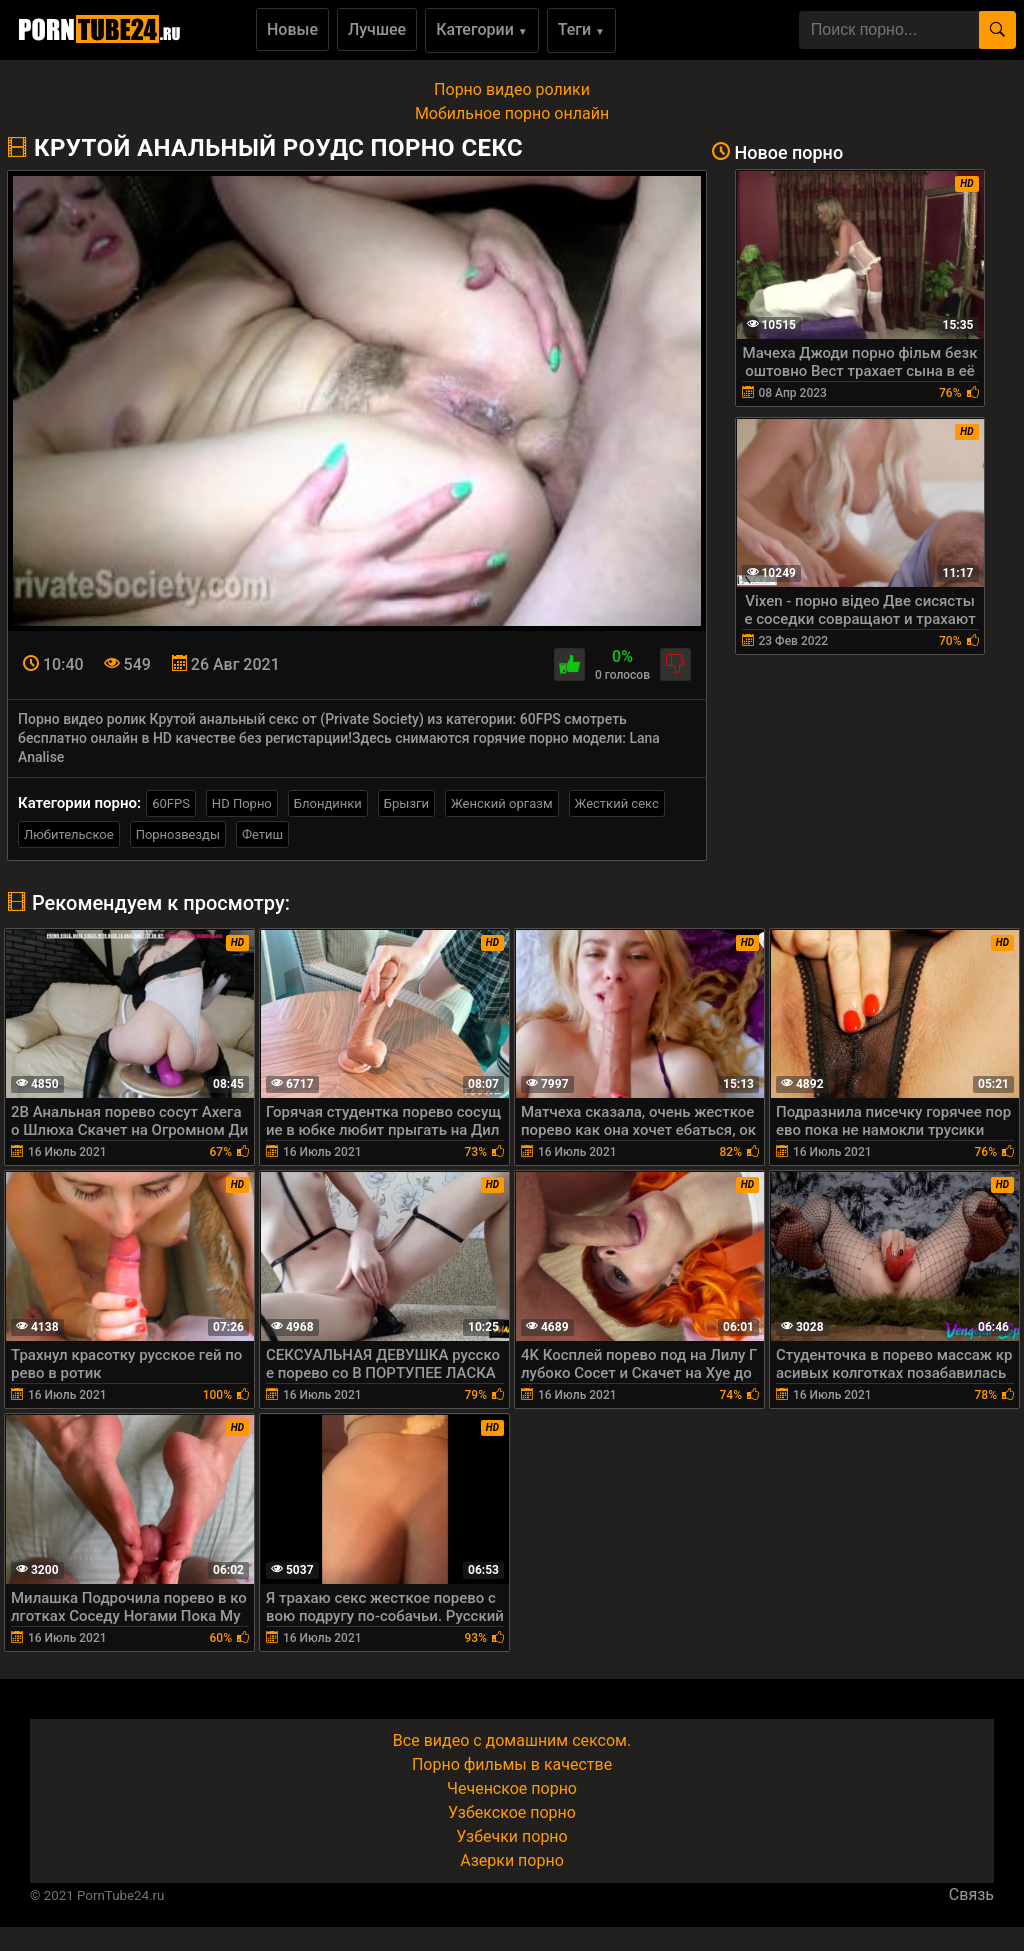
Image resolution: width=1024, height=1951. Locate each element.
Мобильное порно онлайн (512, 113)
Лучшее (377, 29)
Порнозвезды (178, 834)
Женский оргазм (502, 803)
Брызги (406, 803)
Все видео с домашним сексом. (512, 1740)
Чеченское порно (512, 1788)
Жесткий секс (617, 803)
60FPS (171, 803)
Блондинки (328, 803)
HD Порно (242, 803)
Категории (482, 29)
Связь (971, 1894)
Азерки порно (512, 1860)
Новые (292, 29)
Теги (581, 29)
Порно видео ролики (512, 89)
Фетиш (262, 834)
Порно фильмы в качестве (512, 1764)
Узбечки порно (511, 1836)
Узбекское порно (512, 1812)
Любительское (69, 834)
